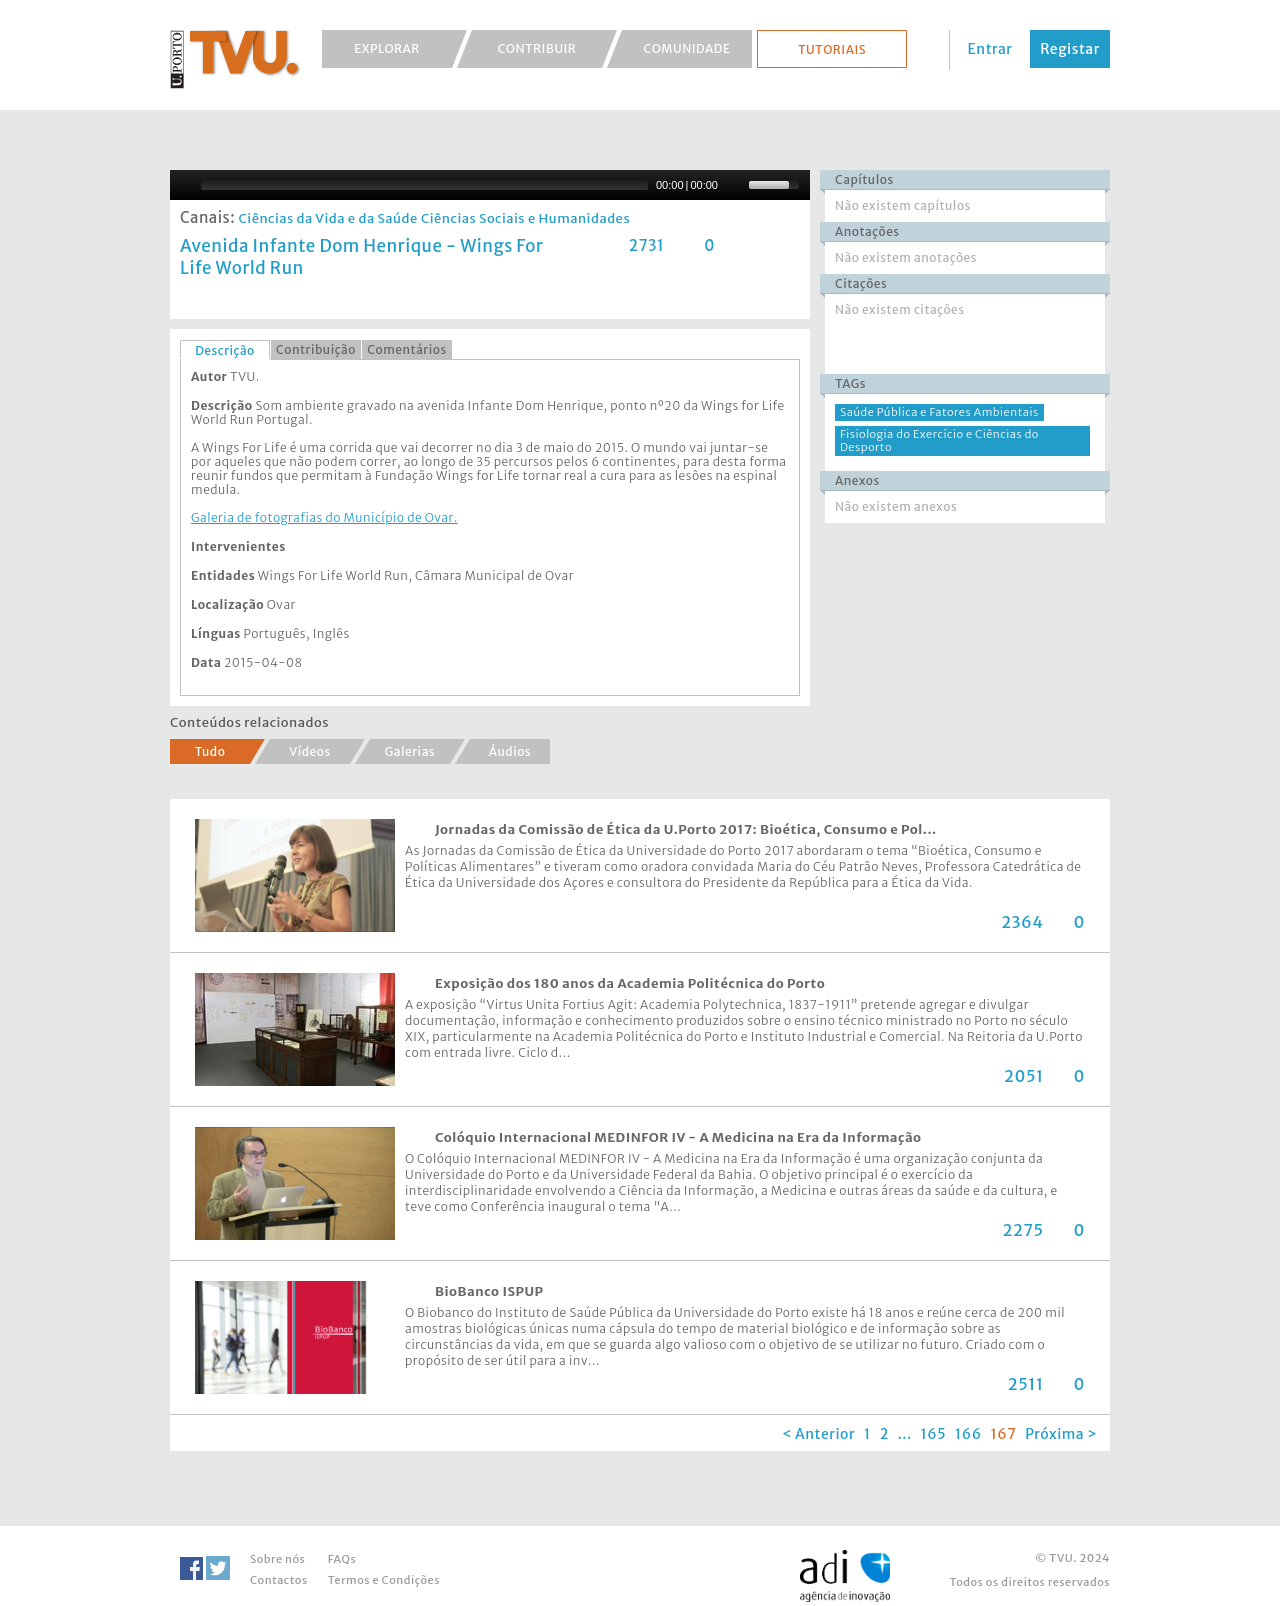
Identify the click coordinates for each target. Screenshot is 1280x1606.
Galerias (410, 751)
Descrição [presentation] (225, 350)
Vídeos (310, 751)
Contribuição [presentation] (316, 349)
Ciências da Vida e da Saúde (327, 218)
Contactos (279, 1580)
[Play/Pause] (183, 185)
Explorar (387, 48)
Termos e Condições (384, 1580)
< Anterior (818, 1434)
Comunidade (687, 48)
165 (934, 1434)
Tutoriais (832, 49)
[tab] (225, 350)
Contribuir (537, 48)
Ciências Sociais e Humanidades (525, 218)
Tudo (210, 751)
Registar (1070, 49)
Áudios (510, 751)
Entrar (990, 49)
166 (968, 1434)
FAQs (342, 1559)
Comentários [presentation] (406, 349)
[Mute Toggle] (736, 185)
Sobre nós (277, 1559)
